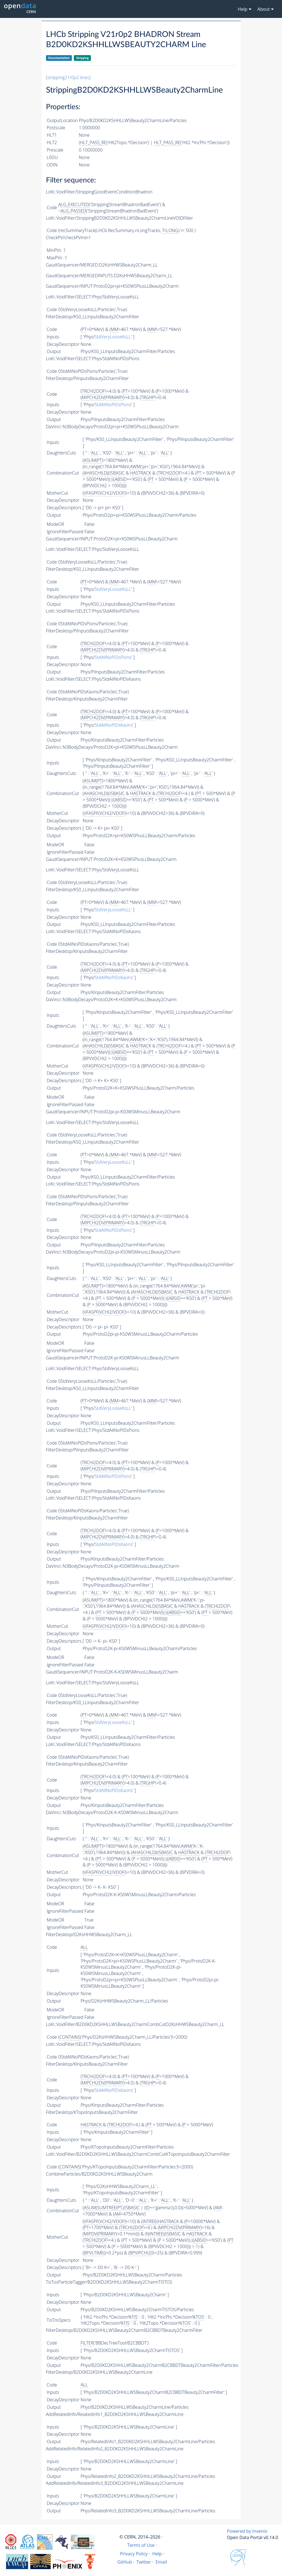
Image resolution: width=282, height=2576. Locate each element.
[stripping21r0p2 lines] (68, 77)
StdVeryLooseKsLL (113, 337)
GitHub (124, 2562)
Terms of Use (140, 2545)
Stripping (82, 58)
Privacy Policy (134, 2554)
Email (161, 2562)
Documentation (59, 58)
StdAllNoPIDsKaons (114, 725)
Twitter (144, 2562)
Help (157, 2554)
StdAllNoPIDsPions (113, 405)
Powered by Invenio (247, 2531)
